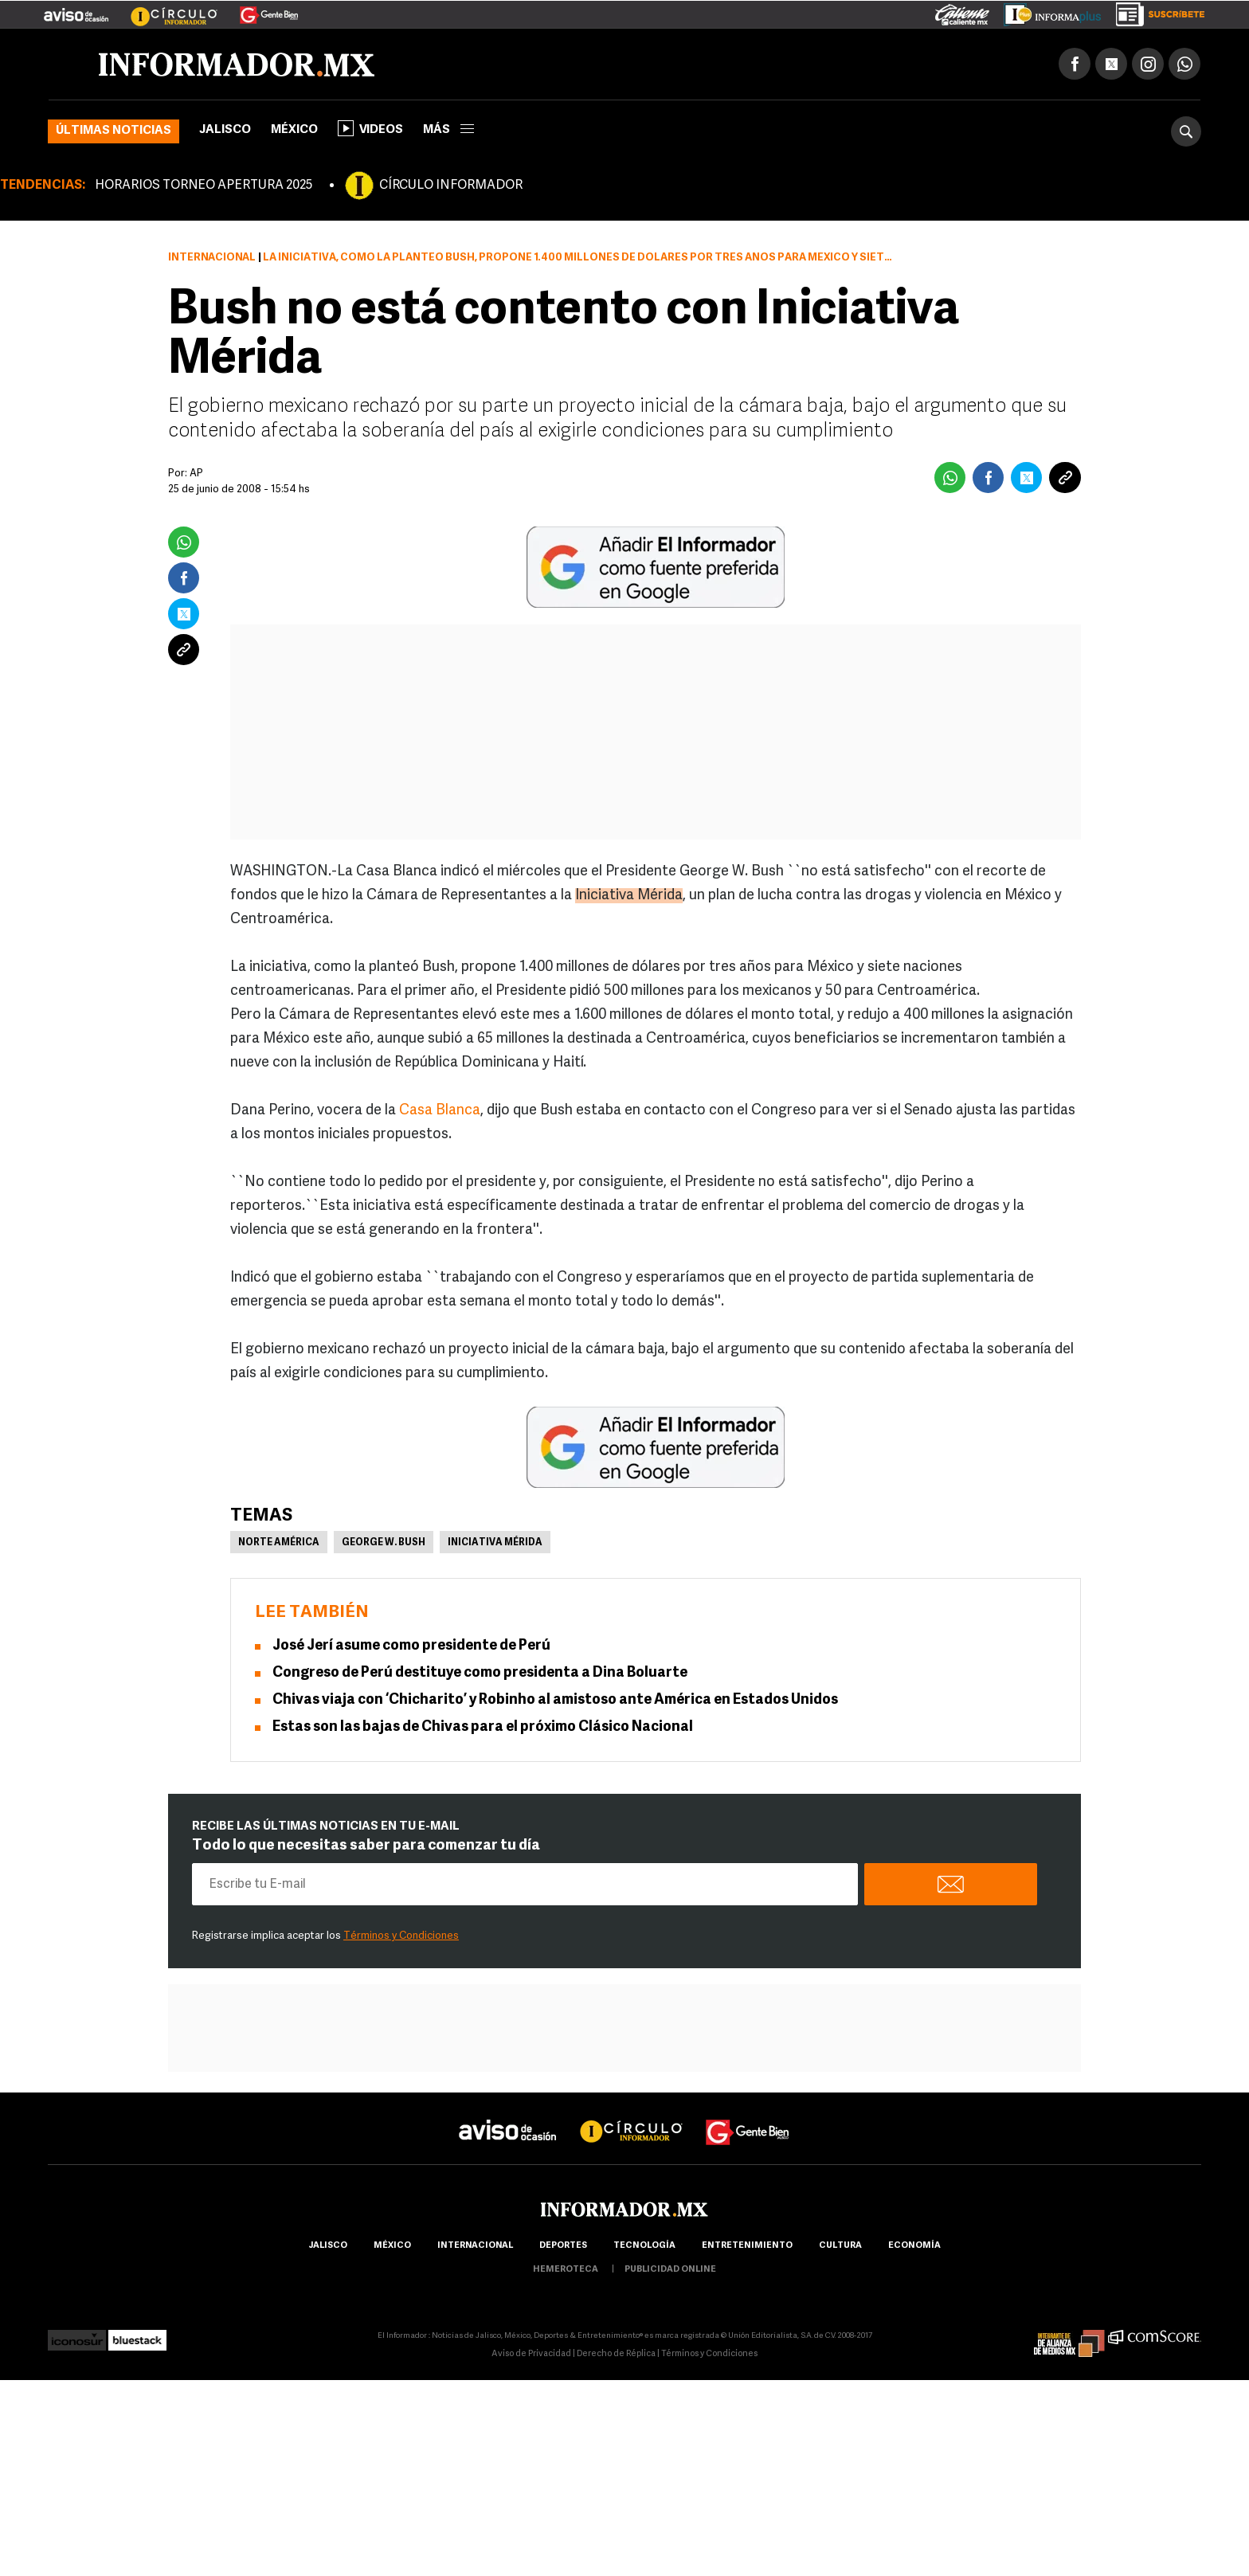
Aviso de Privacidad (531, 2354)
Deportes (563, 2245)
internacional (475, 2245)
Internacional (212, 258)
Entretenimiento (747, 2245)
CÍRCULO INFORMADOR (451, 185)
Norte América (278, 1543)
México (294, 130)
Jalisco (225, 130)
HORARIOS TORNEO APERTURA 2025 (203, 185)
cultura (840, 2245)
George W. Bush (383, 1543)
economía (914, 2245)
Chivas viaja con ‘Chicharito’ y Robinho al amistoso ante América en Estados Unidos (555, 1700)
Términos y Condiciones (401, 1936)
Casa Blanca (439, 1110)
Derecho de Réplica (616, 2354)
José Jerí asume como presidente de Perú (411, 1646)
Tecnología (644, 2245)
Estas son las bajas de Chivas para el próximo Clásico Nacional (482, 1727)
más (448, 130)
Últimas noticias (113, 131)
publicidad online (670, 2269)
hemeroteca (565, 2269)
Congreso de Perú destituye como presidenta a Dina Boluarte (479, 1673)
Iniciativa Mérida (495, 1543)
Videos (370, 128)
